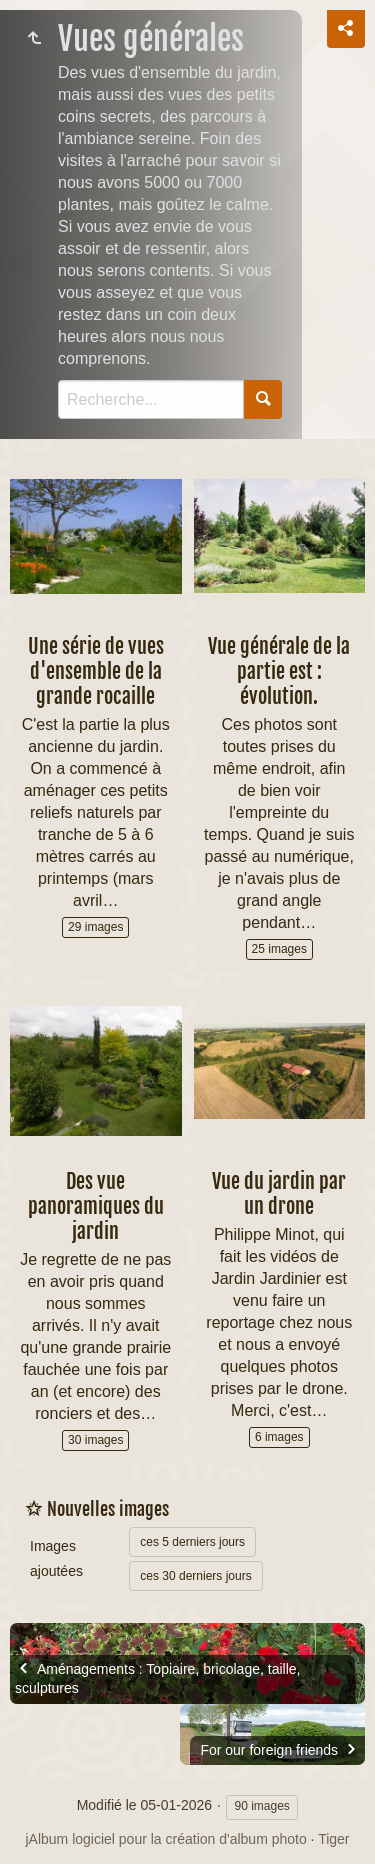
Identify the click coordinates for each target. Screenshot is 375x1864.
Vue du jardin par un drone (279, 1194)
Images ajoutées (56, 1558)
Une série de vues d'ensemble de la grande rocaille (96, 671)
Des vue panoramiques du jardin (96, 1206)
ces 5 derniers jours (192, 1542)
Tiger (333, 1839)
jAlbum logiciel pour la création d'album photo (165, 1839)
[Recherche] (151, 399)
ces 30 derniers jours (195, 1576)
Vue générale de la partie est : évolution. (279, 671)
